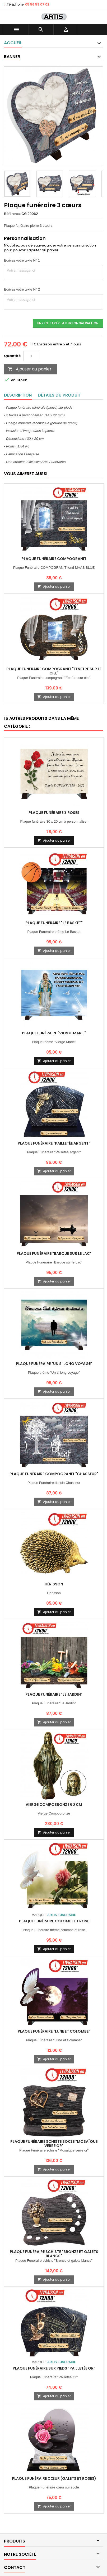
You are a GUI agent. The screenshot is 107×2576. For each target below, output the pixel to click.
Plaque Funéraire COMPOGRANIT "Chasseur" (54, 1474)
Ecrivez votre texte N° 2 (22, 289)
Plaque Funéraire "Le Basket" (54, 922)
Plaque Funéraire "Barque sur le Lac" (54, 1253)
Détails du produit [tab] (59, 395)
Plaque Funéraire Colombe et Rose (54, 1921)
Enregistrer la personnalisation (68, 323)
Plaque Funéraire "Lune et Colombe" (54, 2031)
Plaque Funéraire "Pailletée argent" (54, 1143)
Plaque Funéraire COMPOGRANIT (53, 558)
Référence (12, 214)
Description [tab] (18, 395)
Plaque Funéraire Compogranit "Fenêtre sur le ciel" (53, 671)
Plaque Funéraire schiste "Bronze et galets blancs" (54, 2254)
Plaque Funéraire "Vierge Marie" (54, 1033)
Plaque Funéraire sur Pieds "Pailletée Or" (54, 2368)
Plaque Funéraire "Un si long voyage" (54, 1363)
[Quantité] (31, 356)
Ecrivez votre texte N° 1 (22, 260)
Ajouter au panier (30, 369)
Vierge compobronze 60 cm (54, 1804)
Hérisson (54, 1584)
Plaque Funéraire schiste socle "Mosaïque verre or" (53, 2143)
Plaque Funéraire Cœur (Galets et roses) (54, 2478)
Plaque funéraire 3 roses (54, 812)
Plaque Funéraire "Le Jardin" (53, 1694)
